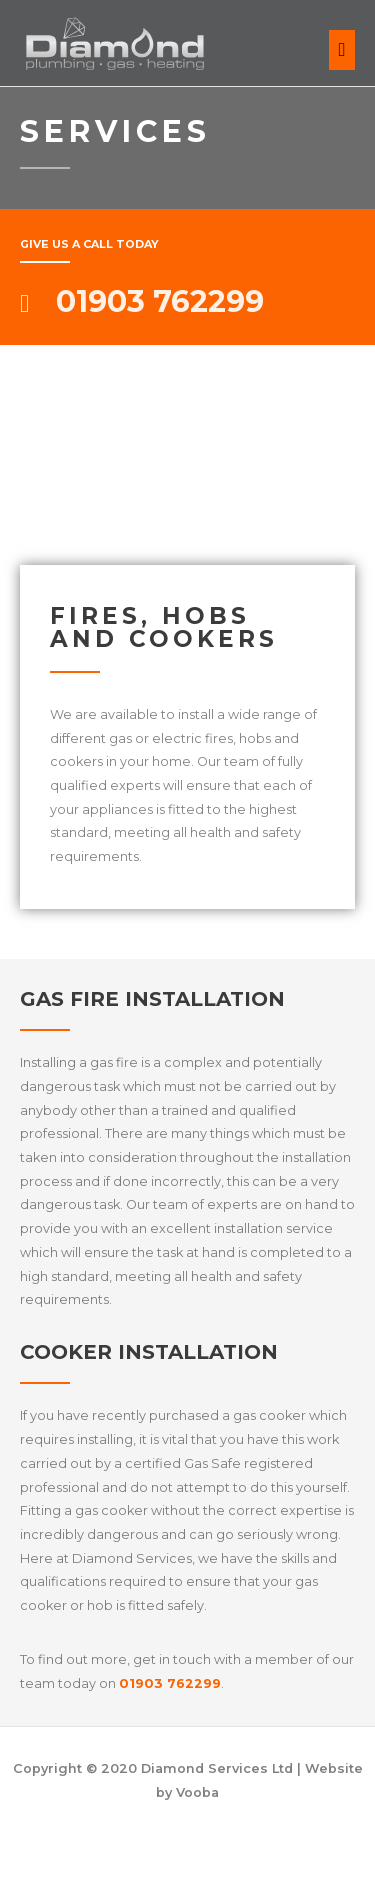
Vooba (197, 1792)
